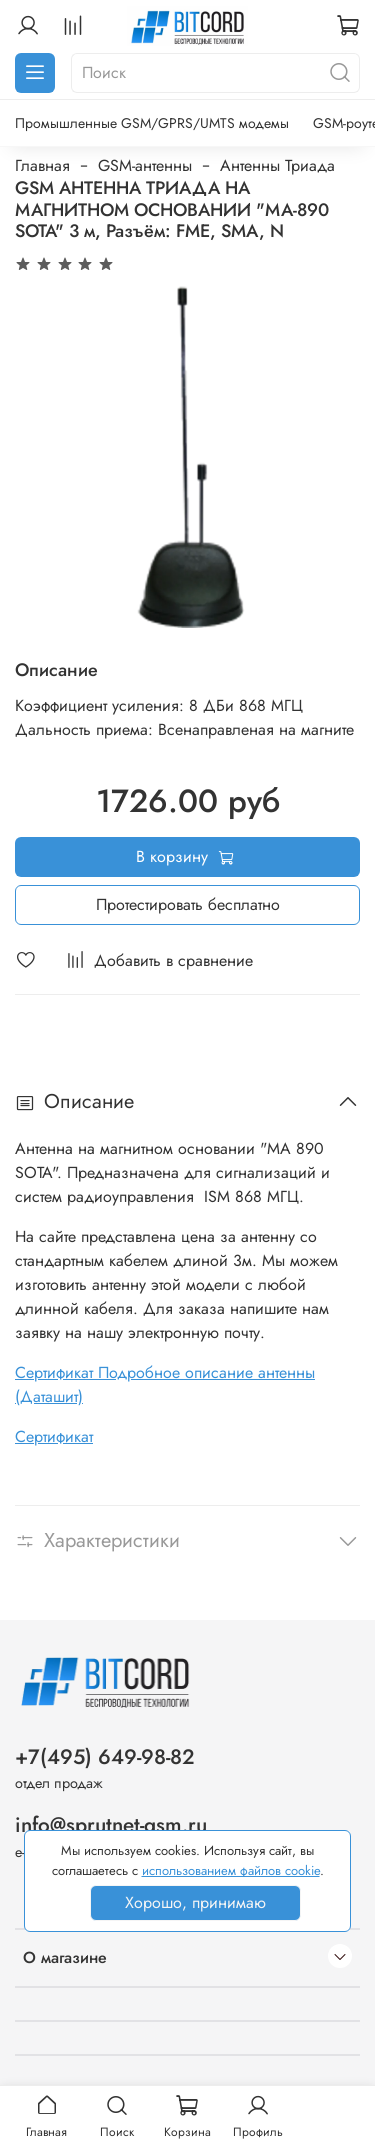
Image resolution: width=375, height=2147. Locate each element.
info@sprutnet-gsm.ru (111, 1825)
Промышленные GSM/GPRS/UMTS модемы (152, 123)
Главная (42, 165)
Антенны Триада (277, 165)
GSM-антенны (145, 165)
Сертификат (54, 1436)
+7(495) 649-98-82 (105, 1757)
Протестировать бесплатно (188, 904)
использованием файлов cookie (231, 1870)
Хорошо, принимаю (195, 1902)
